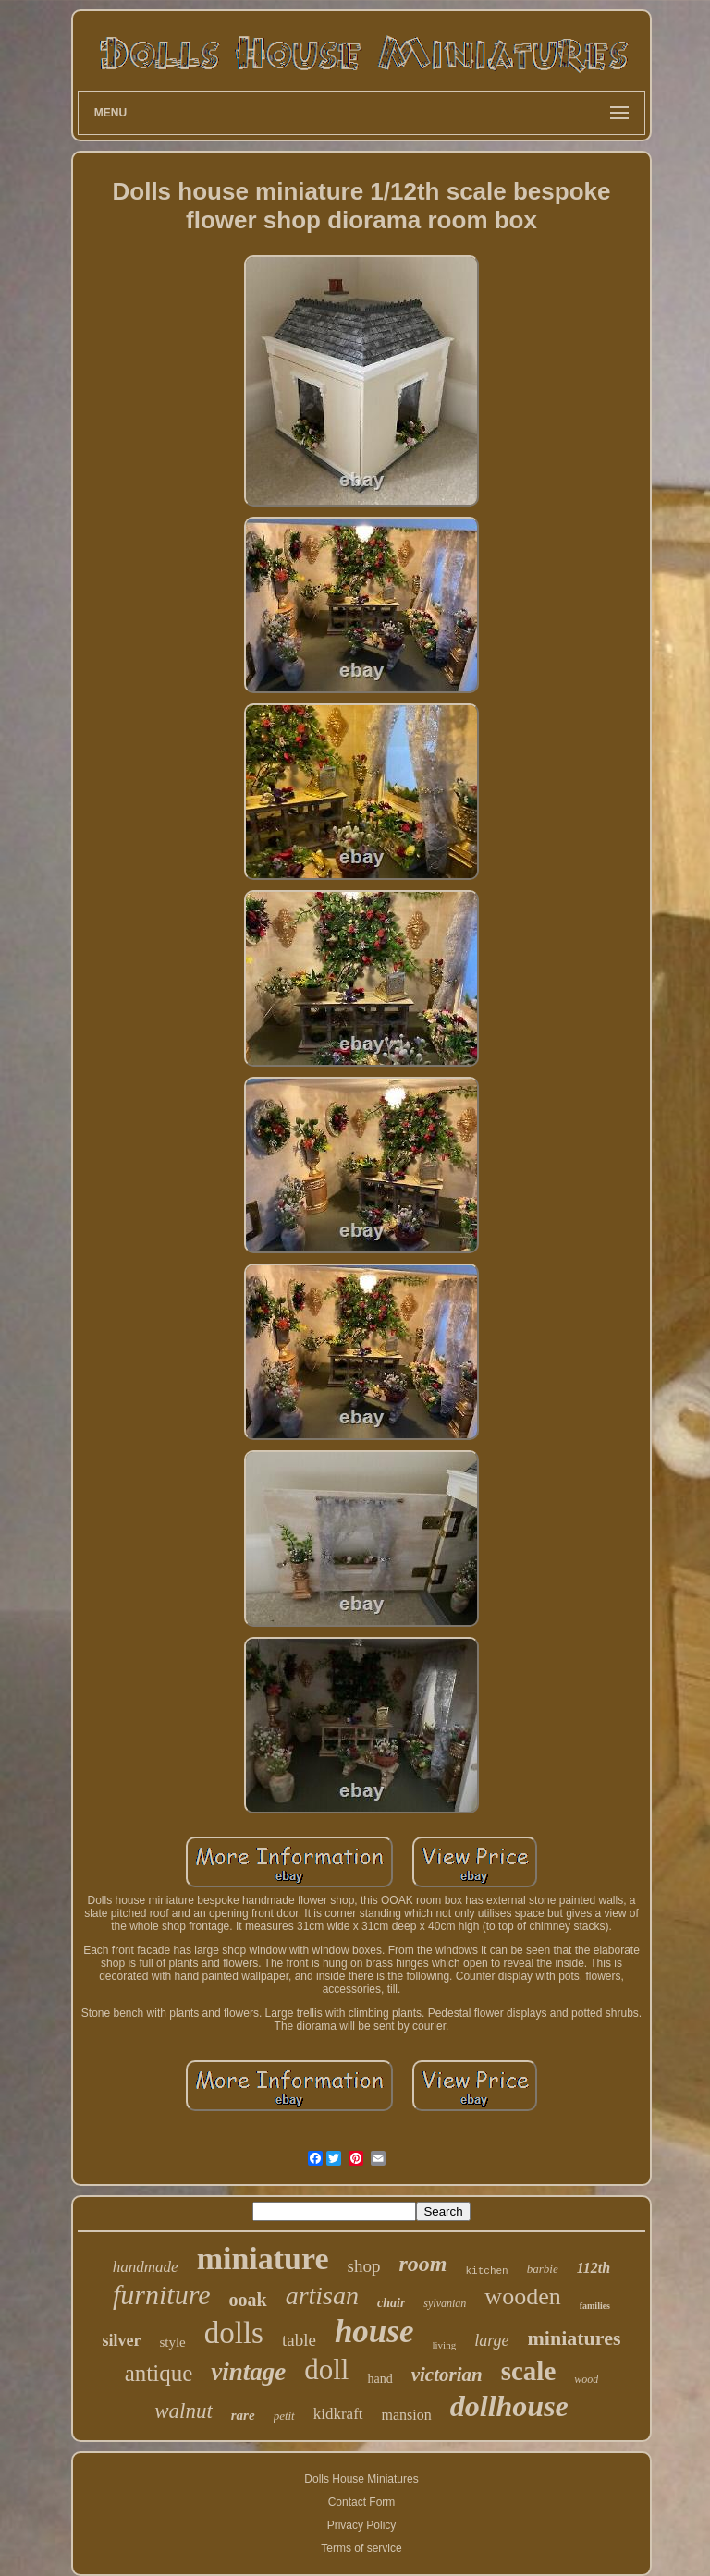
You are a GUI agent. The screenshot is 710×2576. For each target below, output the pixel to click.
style (172, 2342)
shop (364, 2266)
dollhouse (509, 2406)
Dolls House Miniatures (361, 2478)
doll (326, 2369)
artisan (322, 2295)
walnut (183, 2411)
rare (243, 2415)
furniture (162, 2294)
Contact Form (362, 2502)
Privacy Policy (362, 2525)
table (299, 2340)
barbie (542, 2269)
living (445, 2344)
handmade (145, 2267)
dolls (233, 2333)
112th (593, 2268)
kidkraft (338, 2414)
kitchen (487, 2271)
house (374, 2332)
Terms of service (361, 2548)
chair (391, 2303)
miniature (263, 2258)
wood (586, 2379)
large (491, 2340)
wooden (522, 2296)
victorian (447, 2374)
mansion (407, 2415)
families (595, 2306)
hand (379, 2379)
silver (121, 2340)
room (423, 2264)
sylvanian (444, 2303)
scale (529, 2371)
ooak (248, 2299)
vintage (248, 2372)
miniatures (574, 2338)
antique (159, 2373)
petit (284, 2416)
